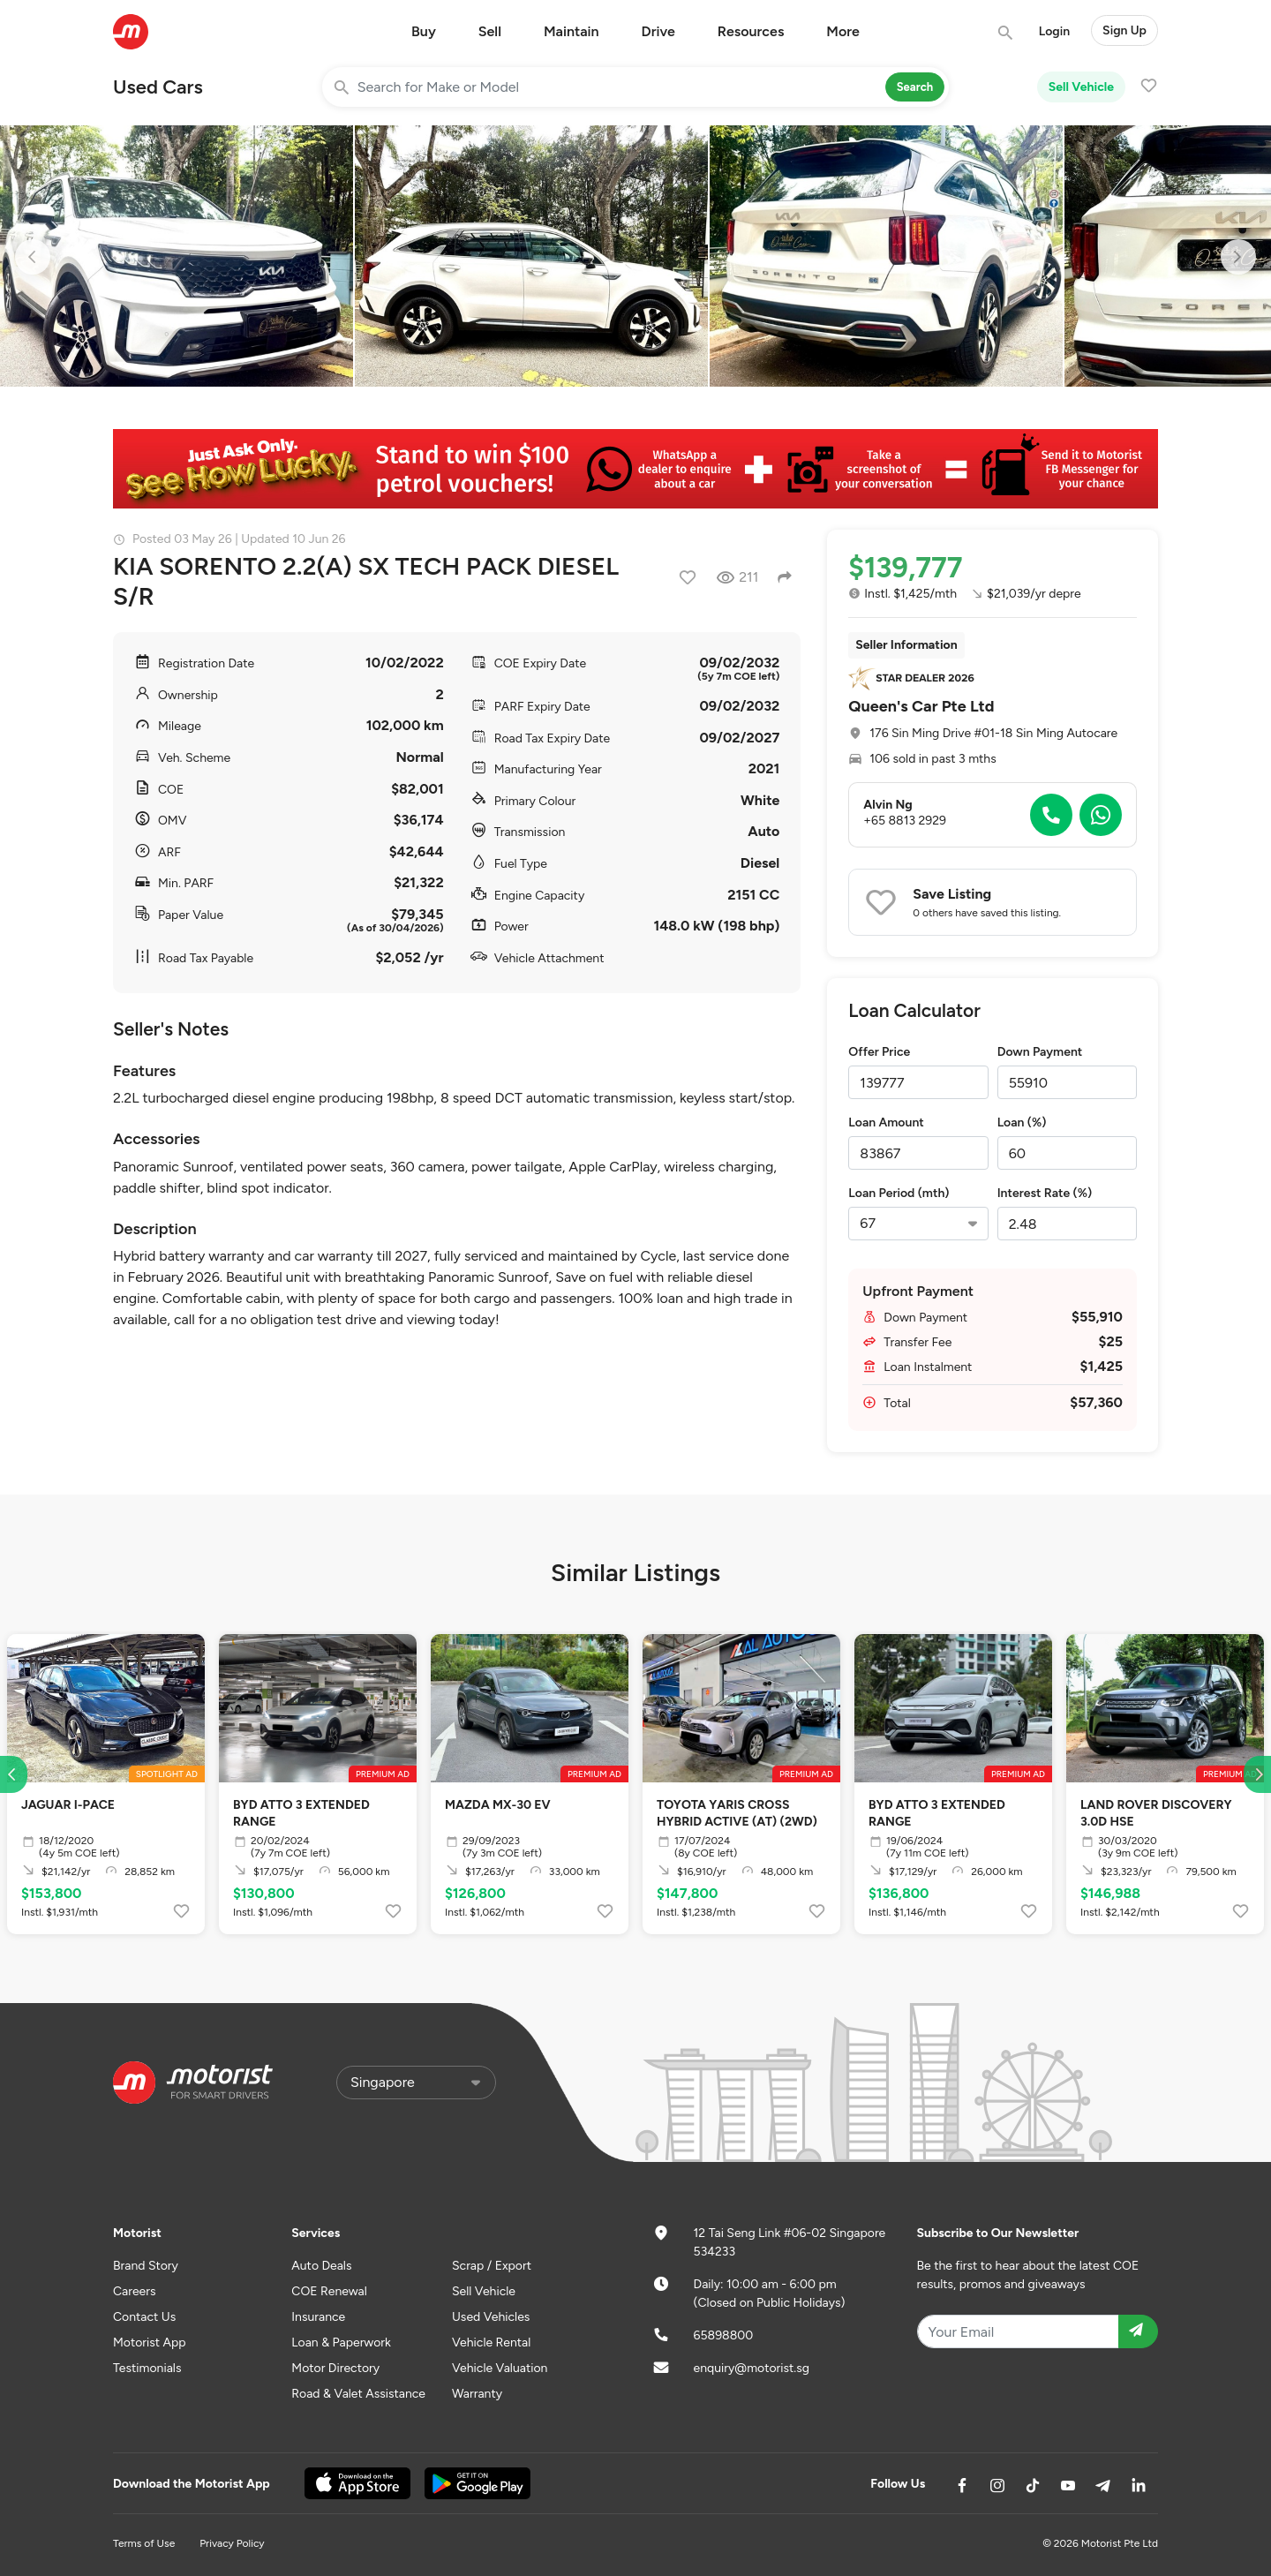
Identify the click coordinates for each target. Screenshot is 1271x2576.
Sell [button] (489, 31)
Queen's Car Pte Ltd (921, 706)
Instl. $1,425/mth (902, 593)
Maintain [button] (571, 31)
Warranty (477, 2393)
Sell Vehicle (1081, 86)
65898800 (724, 2335)
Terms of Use (144, 2543)
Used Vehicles (491, 2316)
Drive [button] (658, 31)
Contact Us (144, 2316)
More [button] (843, 31)
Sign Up (1124, 30)
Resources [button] (751, 31)
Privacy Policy (231, 2543)
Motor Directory (335, 2368)
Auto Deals (321, 2265)
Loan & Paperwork (341, 2342)
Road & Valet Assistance (358, 2393)
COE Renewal (328, 2291)
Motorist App (149, 2342)
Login (1054, 31)
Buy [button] (423, 31)
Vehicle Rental (491, 2342)
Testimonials (147, 2368)
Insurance (318, 2316)
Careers (134, 2291)
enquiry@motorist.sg (751, 2368)
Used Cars (158, 87)
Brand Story (145, 2265)
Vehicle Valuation (499, 2368)
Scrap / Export (491, 2265)
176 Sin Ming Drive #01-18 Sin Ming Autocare (993, 733)
